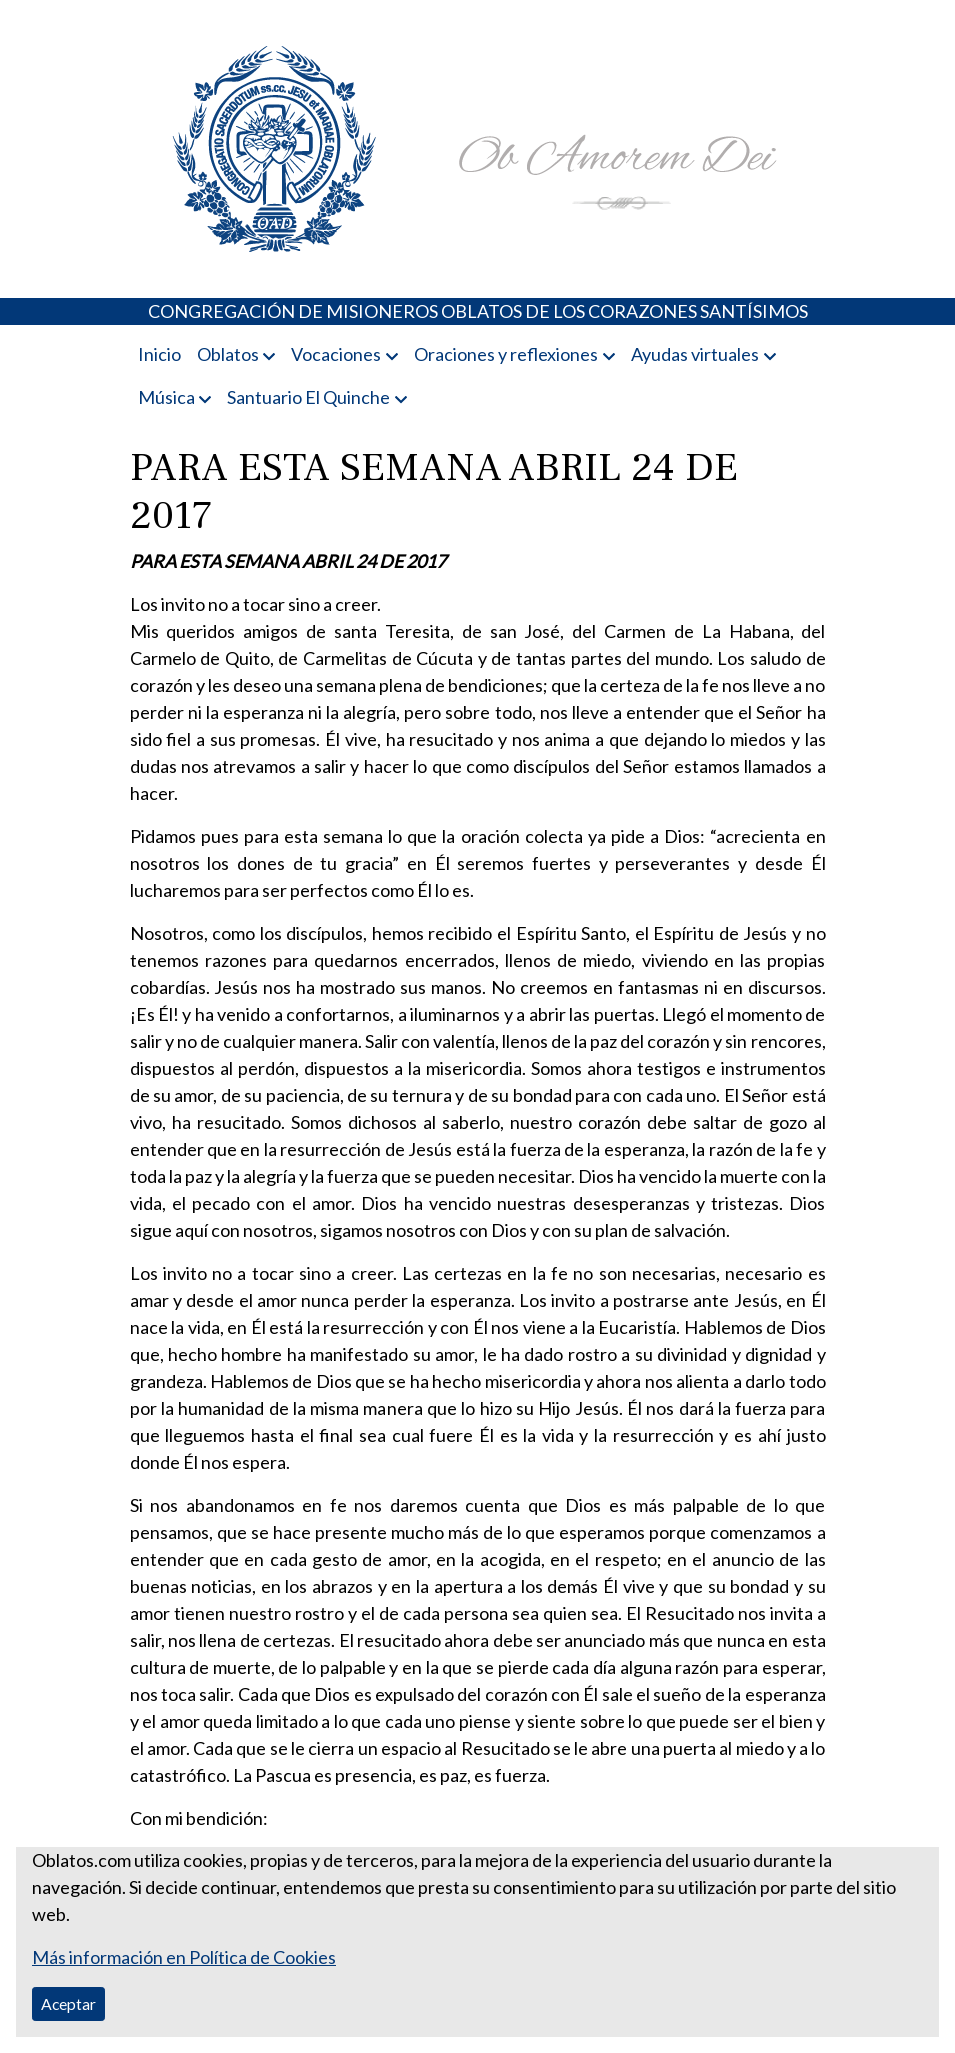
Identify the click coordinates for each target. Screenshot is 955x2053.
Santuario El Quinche (308, 397)
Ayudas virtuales (695, 354)
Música (166, 397)
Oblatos (228, 354)
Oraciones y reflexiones (506, 354)
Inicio (159, 354)
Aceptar (68, 2003)
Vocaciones (336, 354)
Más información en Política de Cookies (184, 1957)
